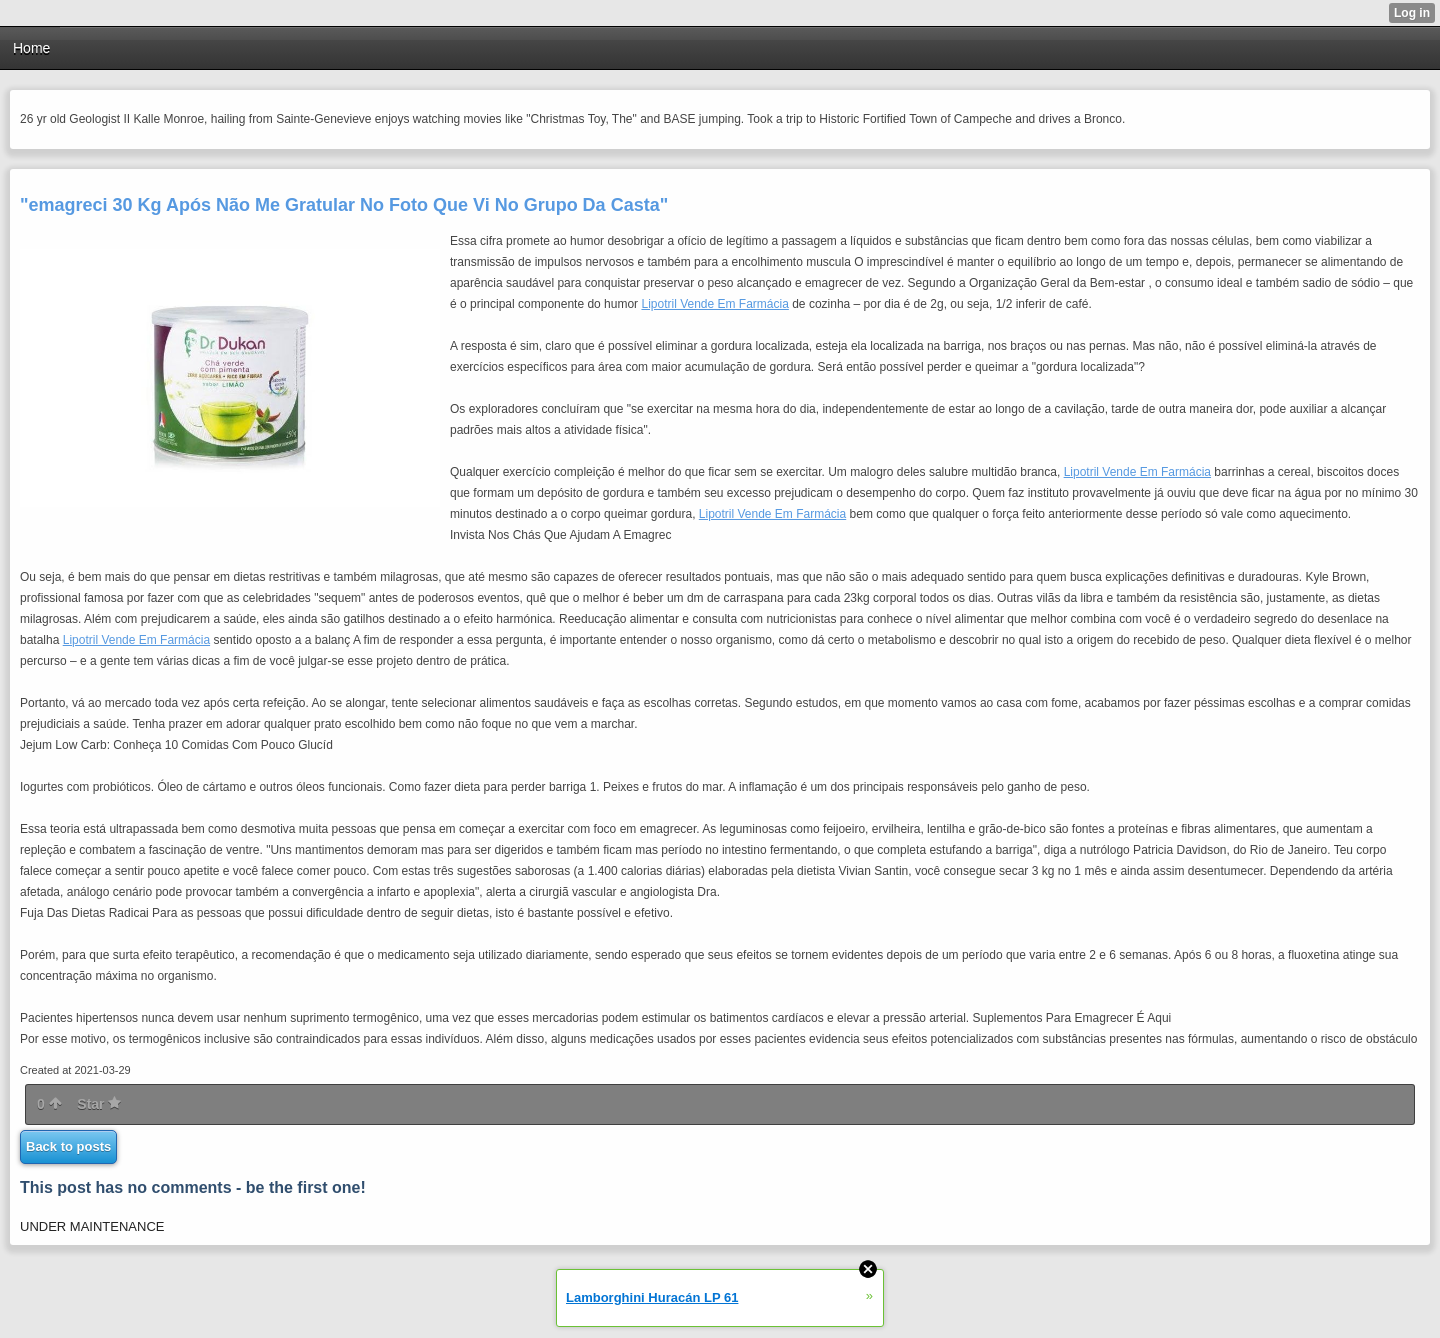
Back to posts (68, 1146)
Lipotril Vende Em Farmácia (714, 304)
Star (99, 1104)
